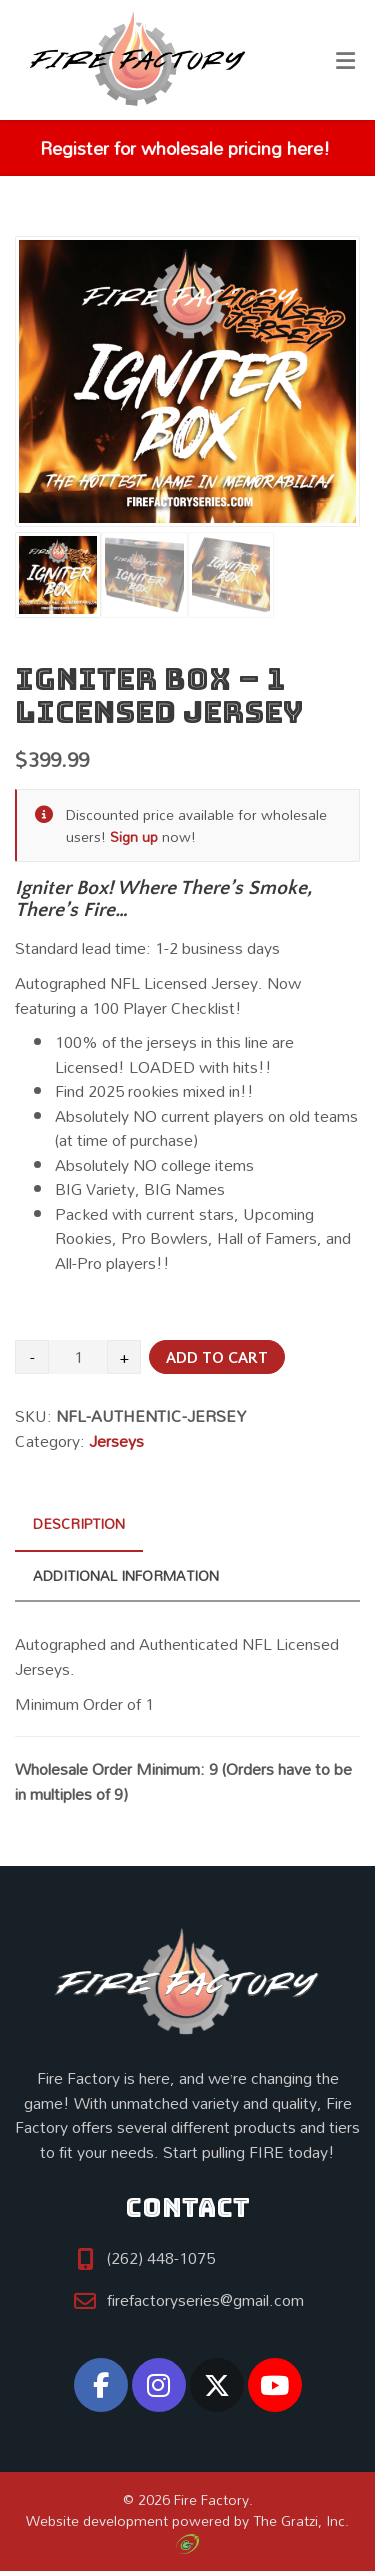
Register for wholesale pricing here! (183, 148)
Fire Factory (211, 2499)
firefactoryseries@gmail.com (205, 2300)
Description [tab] (79, 1523)
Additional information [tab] (126, 1575)
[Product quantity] (78, 1357)
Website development (97, 2520)
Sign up (134, 836)
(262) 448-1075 (161, 2258)
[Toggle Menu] (345, 61)
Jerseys (116, 1441)
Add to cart (217, 1358)
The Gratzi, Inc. (262, 2530)
